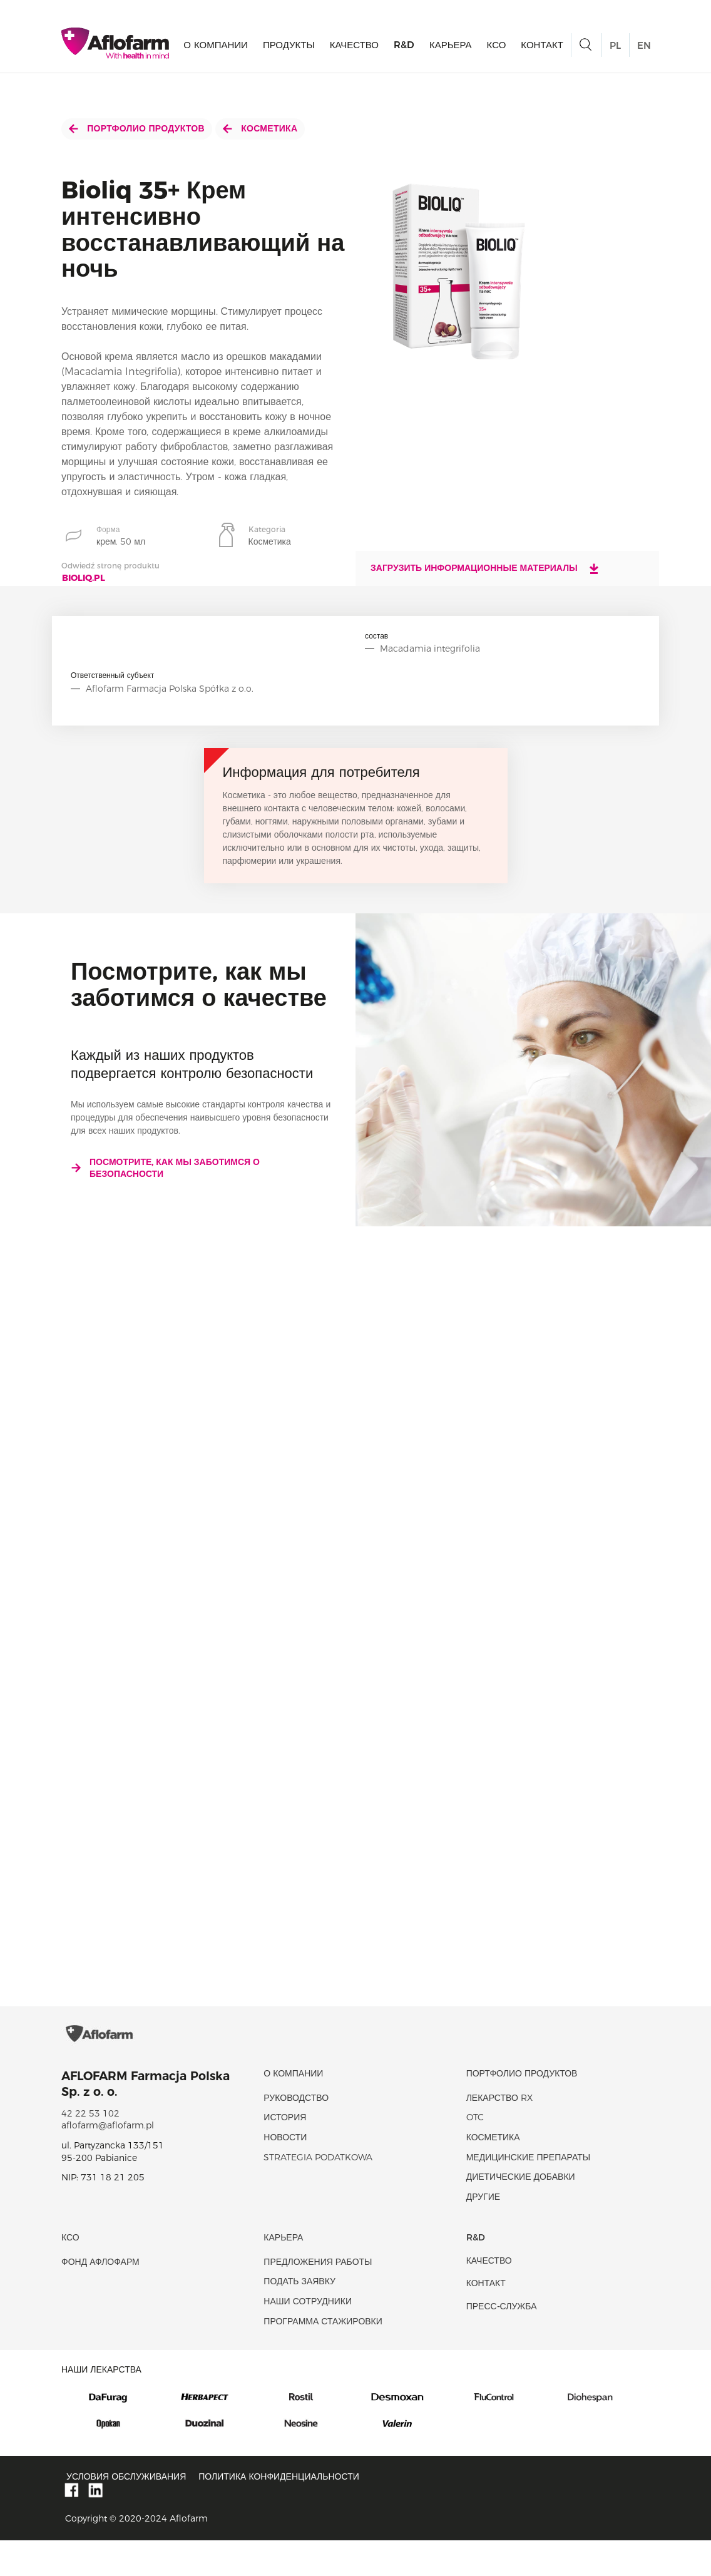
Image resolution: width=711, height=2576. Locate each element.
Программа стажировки (322, 2357)
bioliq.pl (83, 577)
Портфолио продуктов (137, 128)
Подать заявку (299, 2317)
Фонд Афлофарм (100, 2297)
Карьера (450, 47)
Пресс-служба (501, 2342)
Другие (483, 2232)
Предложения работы (317, 2297)
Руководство (296, 2133)
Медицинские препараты (528, 2193)
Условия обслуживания (126, 2512)
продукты (289, 47)
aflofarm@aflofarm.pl (107, 2161)
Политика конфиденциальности (278, 2512)
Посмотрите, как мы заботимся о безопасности (165, 1168)
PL (615, 48)
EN (644, 48)
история (284, 2153)
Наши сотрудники (307, 2337)
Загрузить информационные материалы (485, 568)
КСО (496, 47)
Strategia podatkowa (317, 2193)
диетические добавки (520, 2213)
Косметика (260, 128)
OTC (475, 2153)
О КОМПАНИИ (215, 47)
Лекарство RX (499, 2133)
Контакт (542, 47)
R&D (404, 47)
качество (354, 47)
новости (285, 2172)
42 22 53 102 (90, 2149)
